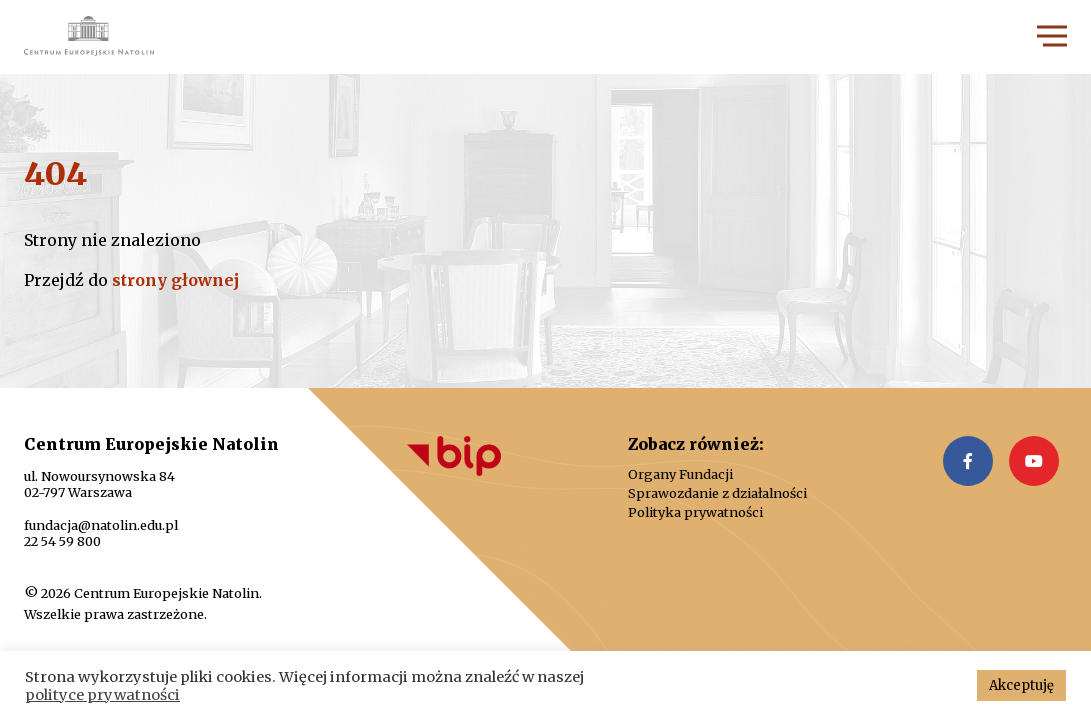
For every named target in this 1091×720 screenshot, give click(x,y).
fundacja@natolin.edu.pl (101, 525)
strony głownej (175, 280)
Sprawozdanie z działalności (717, 493)
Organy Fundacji (680, 474)
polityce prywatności (102, 695)
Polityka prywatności (695, 512)
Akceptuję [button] (1021, 685)
